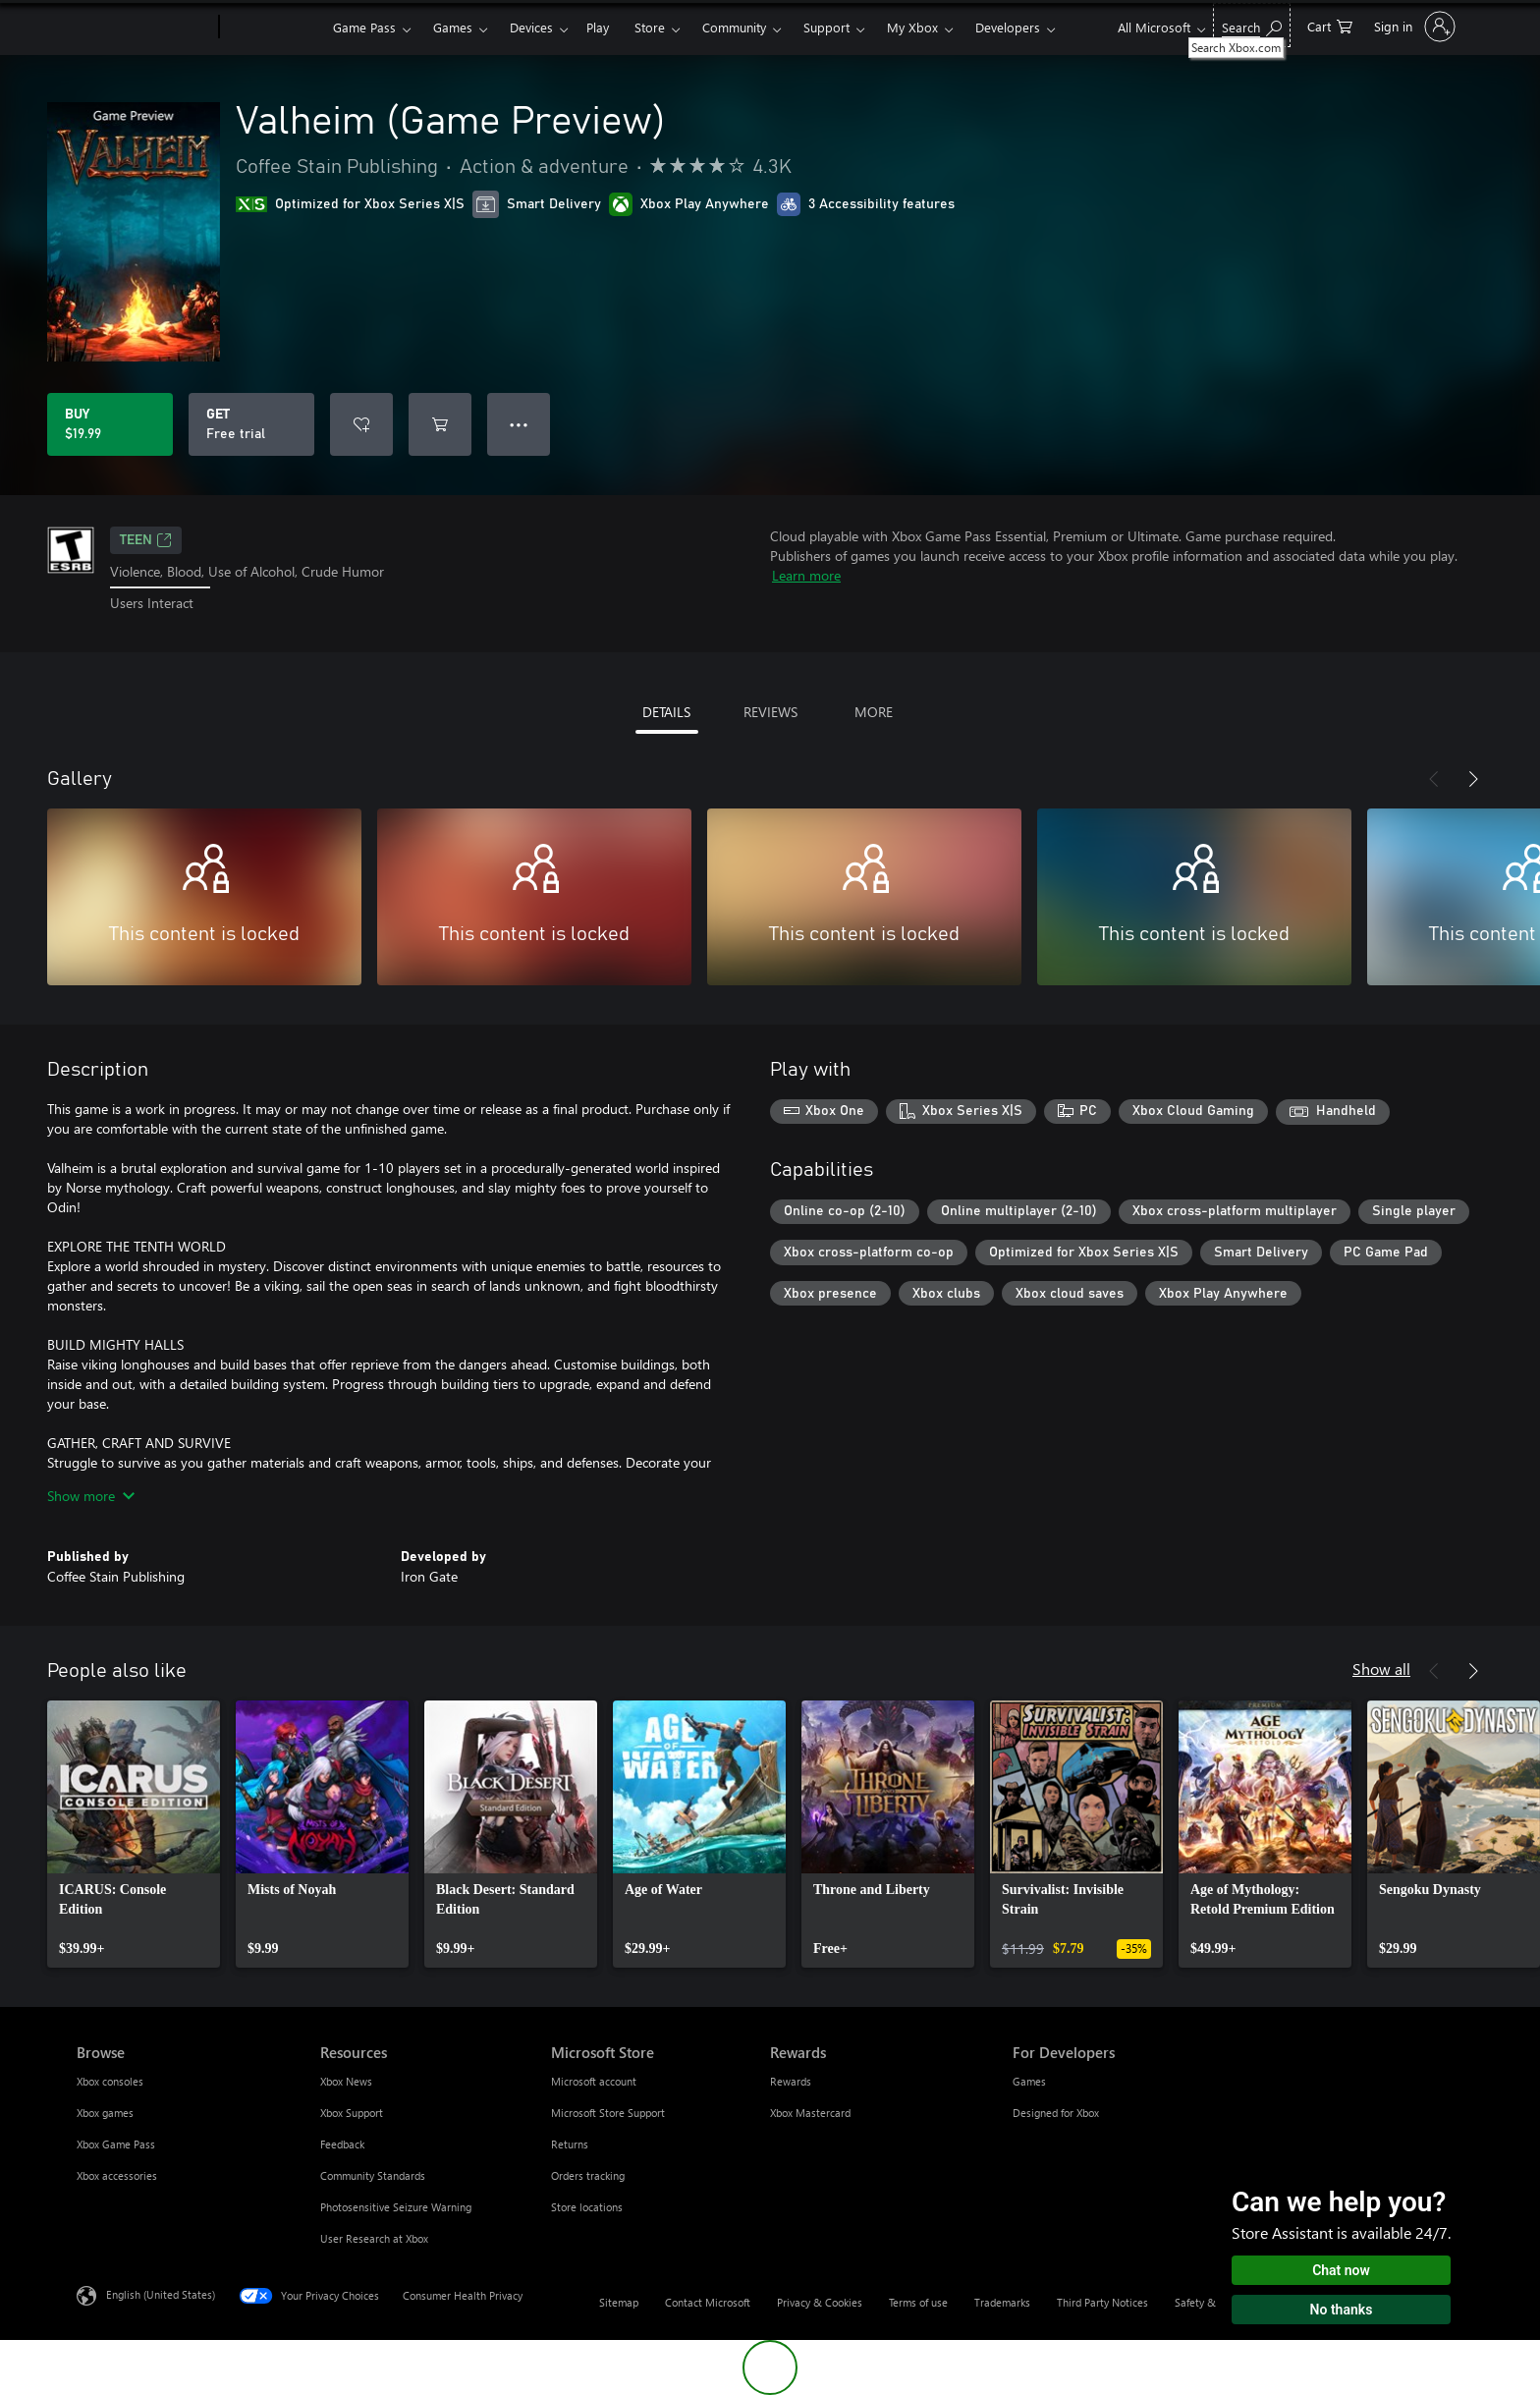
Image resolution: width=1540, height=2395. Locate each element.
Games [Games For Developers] (1029, 2081)
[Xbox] (273, 27)
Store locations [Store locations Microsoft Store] (587, 2206)
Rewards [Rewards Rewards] (790, 2081)
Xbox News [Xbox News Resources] (346, 2081)
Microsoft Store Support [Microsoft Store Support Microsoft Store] (608, 2112)
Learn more (806, 575)
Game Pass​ (364, 27)
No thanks (1341, 2309)
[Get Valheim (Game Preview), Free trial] (251, 424)
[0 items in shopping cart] (1329, 25)
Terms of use (918, 2302)
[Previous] (1434, 779)
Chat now (1341, 2270)
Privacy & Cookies (819, 2302)
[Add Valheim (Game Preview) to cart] (440, 424)
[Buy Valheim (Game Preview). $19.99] (110, 424)
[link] (133, 1834)
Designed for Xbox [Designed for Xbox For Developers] (1056, 2112)
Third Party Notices (1102, 2302)
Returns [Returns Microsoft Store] (569, 2144)
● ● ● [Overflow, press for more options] (519, 423)
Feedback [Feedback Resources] (342, 2144)
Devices (531, 27)
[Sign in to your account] (1412, 26)
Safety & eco (1205, 2302)
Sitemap (618, 2302)
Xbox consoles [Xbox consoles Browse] (110, 2081)
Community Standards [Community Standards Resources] (372, 2175)
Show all (1381, 1668)
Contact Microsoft (707, 2302)
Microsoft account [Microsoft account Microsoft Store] (593, 2081)
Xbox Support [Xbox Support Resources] (351, 2112)
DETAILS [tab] (666, 711)
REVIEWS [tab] (770, 711)
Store (649, 27)
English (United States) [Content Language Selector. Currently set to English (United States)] (160, 2293)
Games (452, 27)
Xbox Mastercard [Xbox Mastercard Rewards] (810, 2112)
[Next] (1473, 779)
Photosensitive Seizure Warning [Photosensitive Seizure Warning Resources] (395, 2206)
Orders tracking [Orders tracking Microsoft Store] (588, 2175)
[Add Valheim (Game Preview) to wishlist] (361, 424)
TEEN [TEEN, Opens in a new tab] (146, 540)
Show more (91, 1495)
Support (826, 27)
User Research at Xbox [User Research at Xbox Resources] (374, 2238)
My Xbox (912, 27)
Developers (1007, 27)
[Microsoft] (144, 27)
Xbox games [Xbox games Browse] (105, 2112)
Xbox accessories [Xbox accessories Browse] (117, 2175)
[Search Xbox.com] (1252, 25)
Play (597, 27)
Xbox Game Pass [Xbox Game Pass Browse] (116, 2144)
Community (734, 27)
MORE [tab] (873, 711)
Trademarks (1002, 2302)
